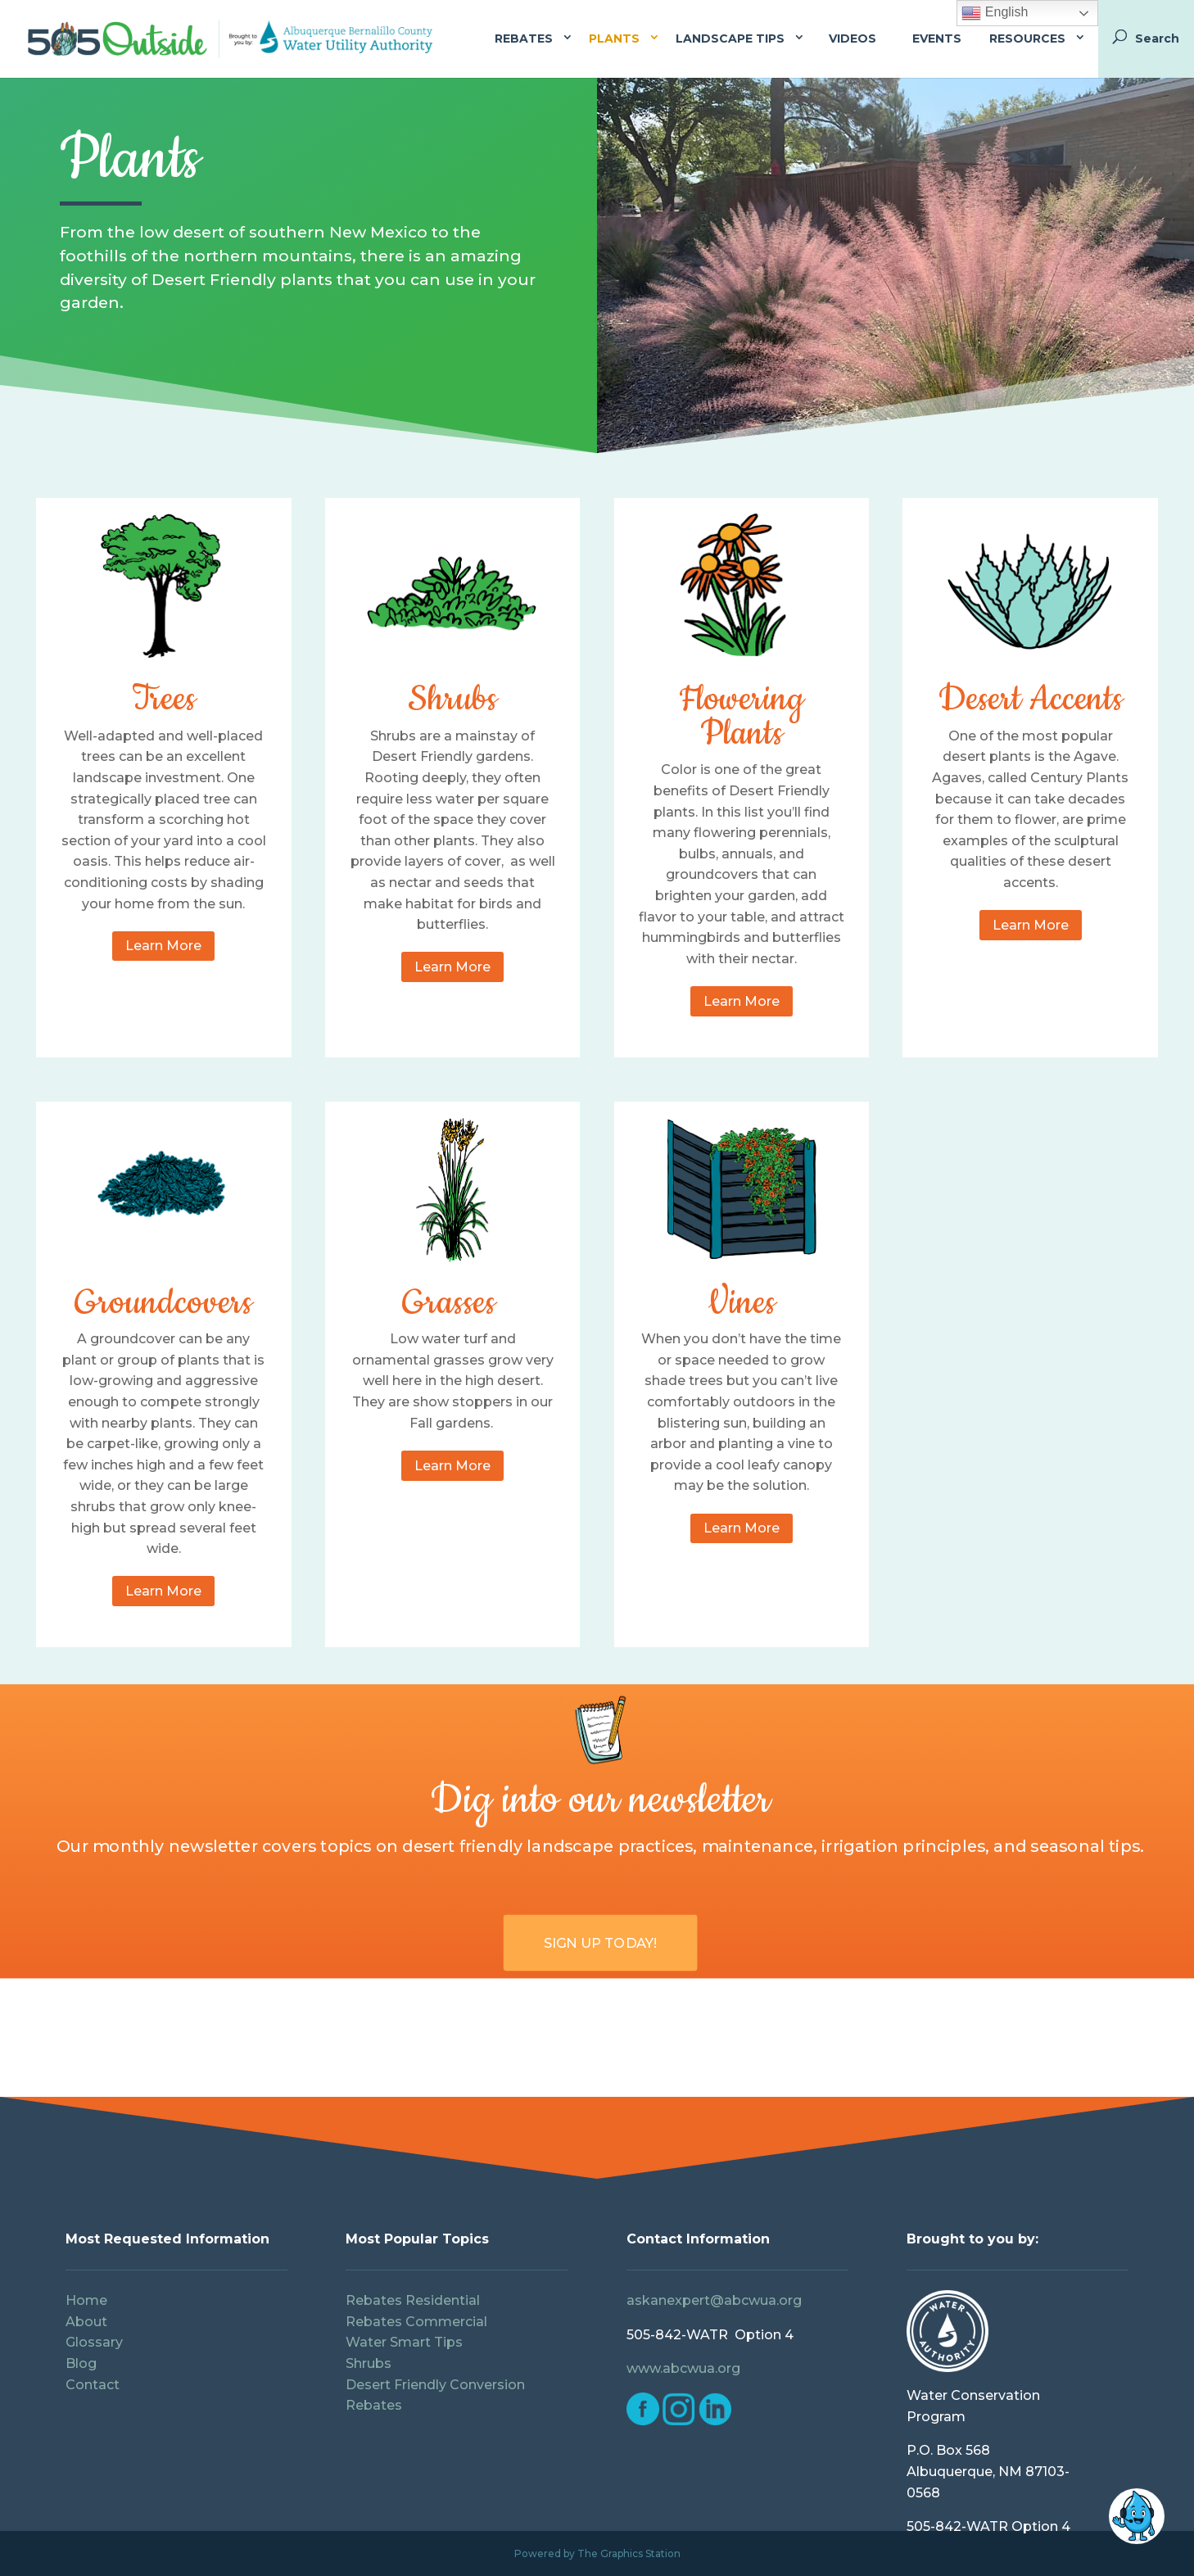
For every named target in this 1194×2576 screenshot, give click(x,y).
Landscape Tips (730, 38)
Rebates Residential (413, 2300)
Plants (614, 38)
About (86, 2321)
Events (936, 38)
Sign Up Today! (601, 1942)
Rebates (524, 38)
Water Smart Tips (404, 2342)
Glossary (94, 2342)
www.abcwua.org (683, 2368)
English (994, 13)
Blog (81, 2363)
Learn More (163, 945)
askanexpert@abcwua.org (714, 2300)
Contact (94, 2385)
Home (86, 2300)
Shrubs (368, 2363)
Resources (1027, 38)
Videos (852, 38)
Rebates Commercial (416, 2321)
